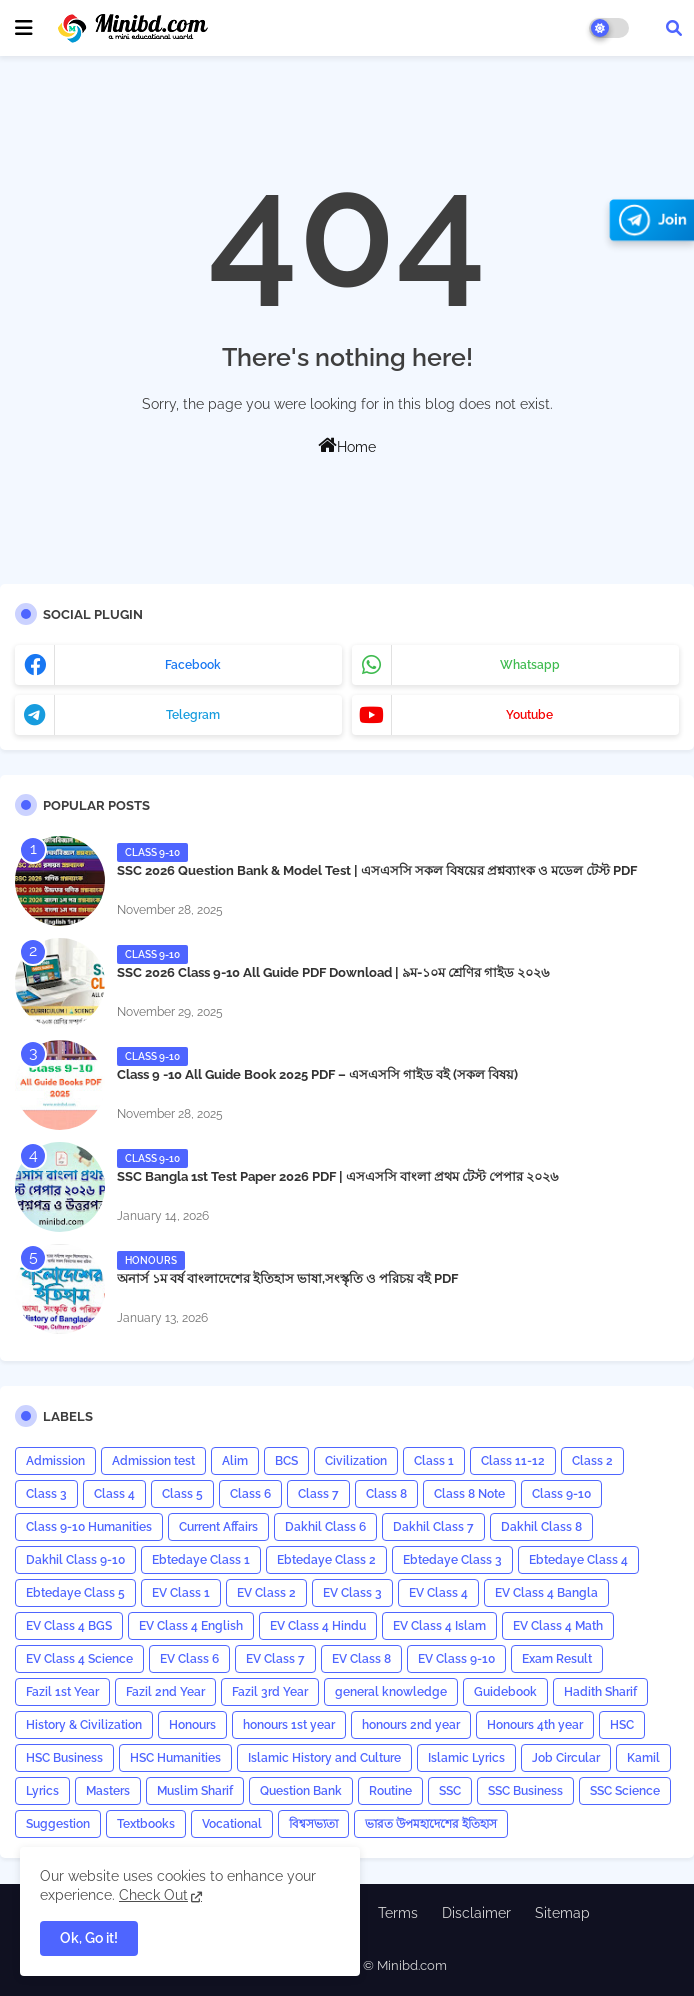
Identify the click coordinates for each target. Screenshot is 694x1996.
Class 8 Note (469, 1494)
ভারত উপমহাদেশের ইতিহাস (431, 1824)
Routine (390, 1791)
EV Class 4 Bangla (546, 1593)
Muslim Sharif (195, 1791)
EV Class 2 (266, 1593)
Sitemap (562, 1913)
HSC (622, 1725)
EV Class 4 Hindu (318, 1626)
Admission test (153, 1461)
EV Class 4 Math (558, 1626)
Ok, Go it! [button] (89, 1938)
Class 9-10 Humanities (89, 1527)
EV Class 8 (361, 1659)
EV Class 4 (438, 1593)
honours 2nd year (411, 1725)
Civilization (356, 1461)
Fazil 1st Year (62, 1692)
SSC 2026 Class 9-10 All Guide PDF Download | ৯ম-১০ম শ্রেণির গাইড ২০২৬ (333, 972)
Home (347, 445)
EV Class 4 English (191, 1626)
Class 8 (386, 1494)
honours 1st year (289, 1725)
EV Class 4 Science (79, 1659)
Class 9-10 (561, 1494)
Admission (55, 1461)
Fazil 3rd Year (270, 1692)
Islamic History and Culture (324, 1758)
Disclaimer (476, 1913)
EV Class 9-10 (456, 1659)
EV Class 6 (189, 1659)
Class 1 (434, 1461)
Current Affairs (218, 1527)
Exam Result (557, 1659)
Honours (192, 1725)
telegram (193, 715)
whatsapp (530, 665)
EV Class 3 (352, 1593)
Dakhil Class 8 (541, 1527)
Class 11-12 (513, 1461)
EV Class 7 (275, 1659)
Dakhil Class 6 (325, 1527)
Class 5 (182, 1494)
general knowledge (391, 1692)
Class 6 (250, 1494)
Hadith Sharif (600, 1692)
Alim (235, 1461)
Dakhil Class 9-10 (75, 1560)
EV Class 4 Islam (439, 1626)
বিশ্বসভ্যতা (313, 1824)
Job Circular (566, 1758)
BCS (286, 1461)
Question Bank (301, 1791)
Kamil (643, 1758)
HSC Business (64, 1758)
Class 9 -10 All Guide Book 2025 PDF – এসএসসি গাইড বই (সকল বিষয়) (317, 1074)
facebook (193, 665)
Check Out (153, 1895)
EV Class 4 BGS (69, 1626)
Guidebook (505, 1692)
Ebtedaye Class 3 (452, 1560)
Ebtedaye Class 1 (201, 1560)
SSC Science (625, 1791)
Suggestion (58, 1824)
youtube (529, 715)
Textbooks (146, 1824)
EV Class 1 (181, 1593)
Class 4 (114, 1494)
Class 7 (318, 1494)
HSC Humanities (175, 1758)
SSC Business (525, 1791)
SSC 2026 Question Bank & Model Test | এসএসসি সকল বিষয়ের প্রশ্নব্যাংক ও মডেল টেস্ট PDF (377, 870)
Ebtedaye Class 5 (75, 1593)
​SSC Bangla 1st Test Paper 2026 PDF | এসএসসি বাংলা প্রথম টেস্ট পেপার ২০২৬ (337, 1176)
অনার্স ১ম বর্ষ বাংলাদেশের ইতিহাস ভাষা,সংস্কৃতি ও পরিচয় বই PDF (287, 1278)
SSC (450, 1791)
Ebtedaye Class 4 (578, 1560)
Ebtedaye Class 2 (326, 1560)
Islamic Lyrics (466, 1758)
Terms (398, 1913)
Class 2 (592, 1461)
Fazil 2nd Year (165, 1692)
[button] (674, 28)
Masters (108, 1791)
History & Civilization (84, 1725)
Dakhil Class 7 (433, 1527)
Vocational (232, 1824)
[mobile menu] (24, 28)
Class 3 (46, 1494)
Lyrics (42, 1791)
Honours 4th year (535, 1725)
